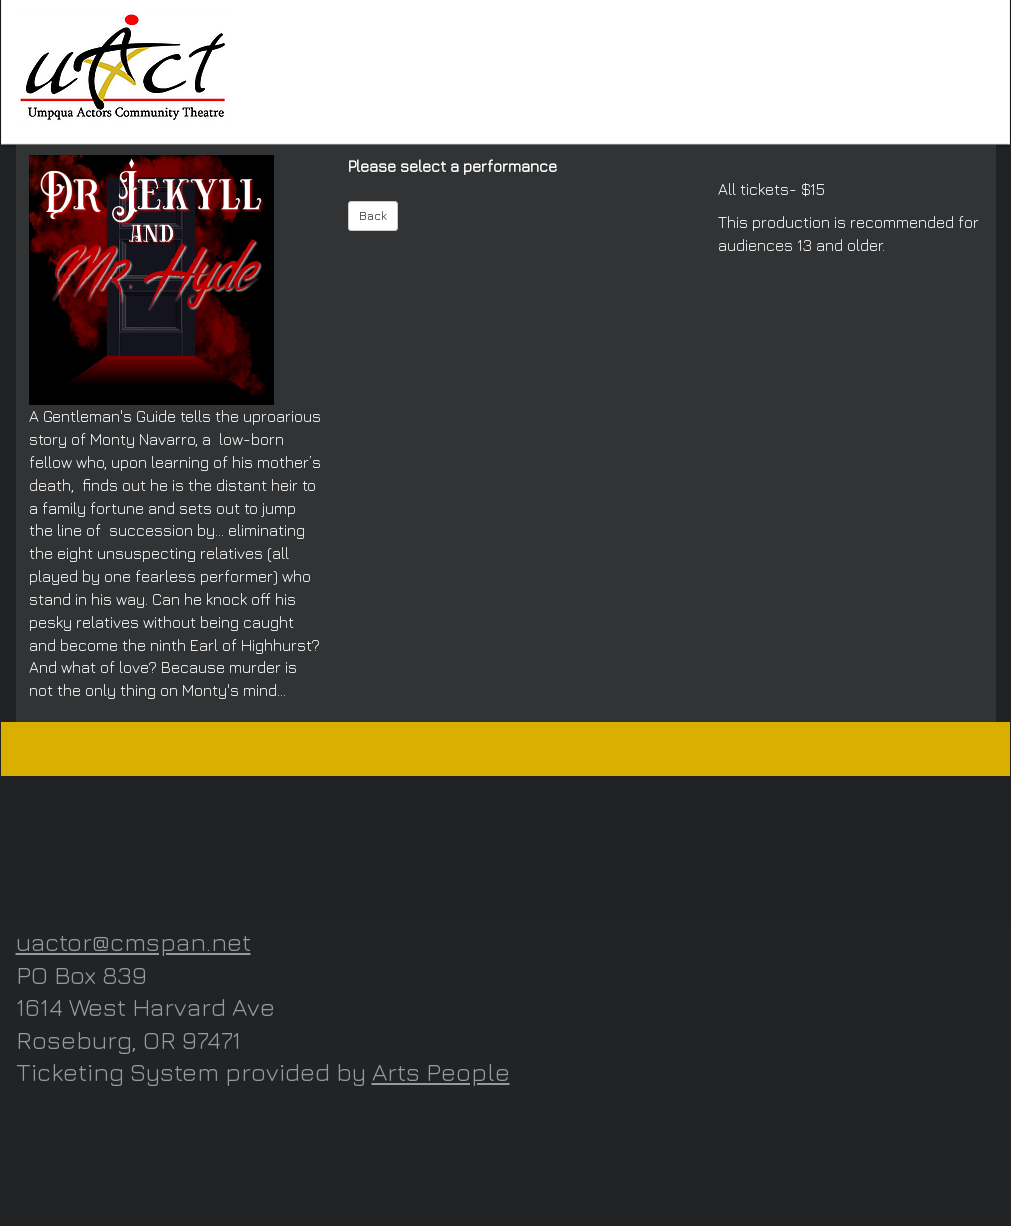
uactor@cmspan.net (133, 941)
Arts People (441, 1071)
